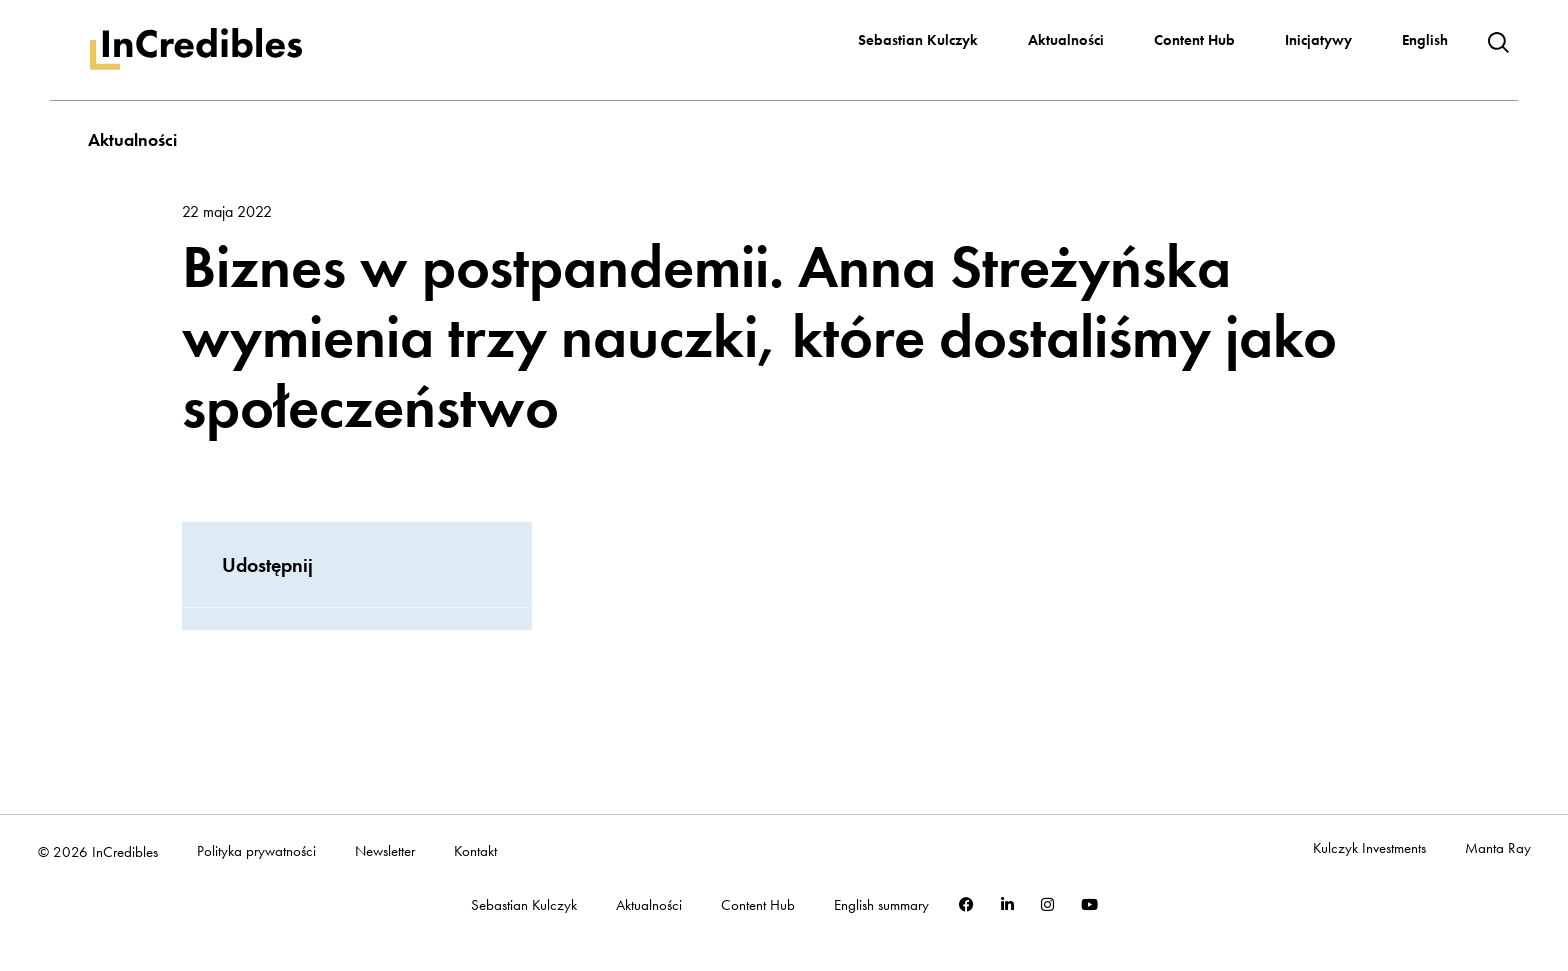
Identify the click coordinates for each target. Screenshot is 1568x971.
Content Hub (1194, 40)
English (1425, 40)
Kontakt (475, 851)
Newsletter (385, 851)
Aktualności (1066, 40)
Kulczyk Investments (1369, 848)
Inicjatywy (1318, 40)
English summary (881, 905)
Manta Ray (1498, 848)
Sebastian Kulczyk (918, 40)
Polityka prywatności (256, 851)
